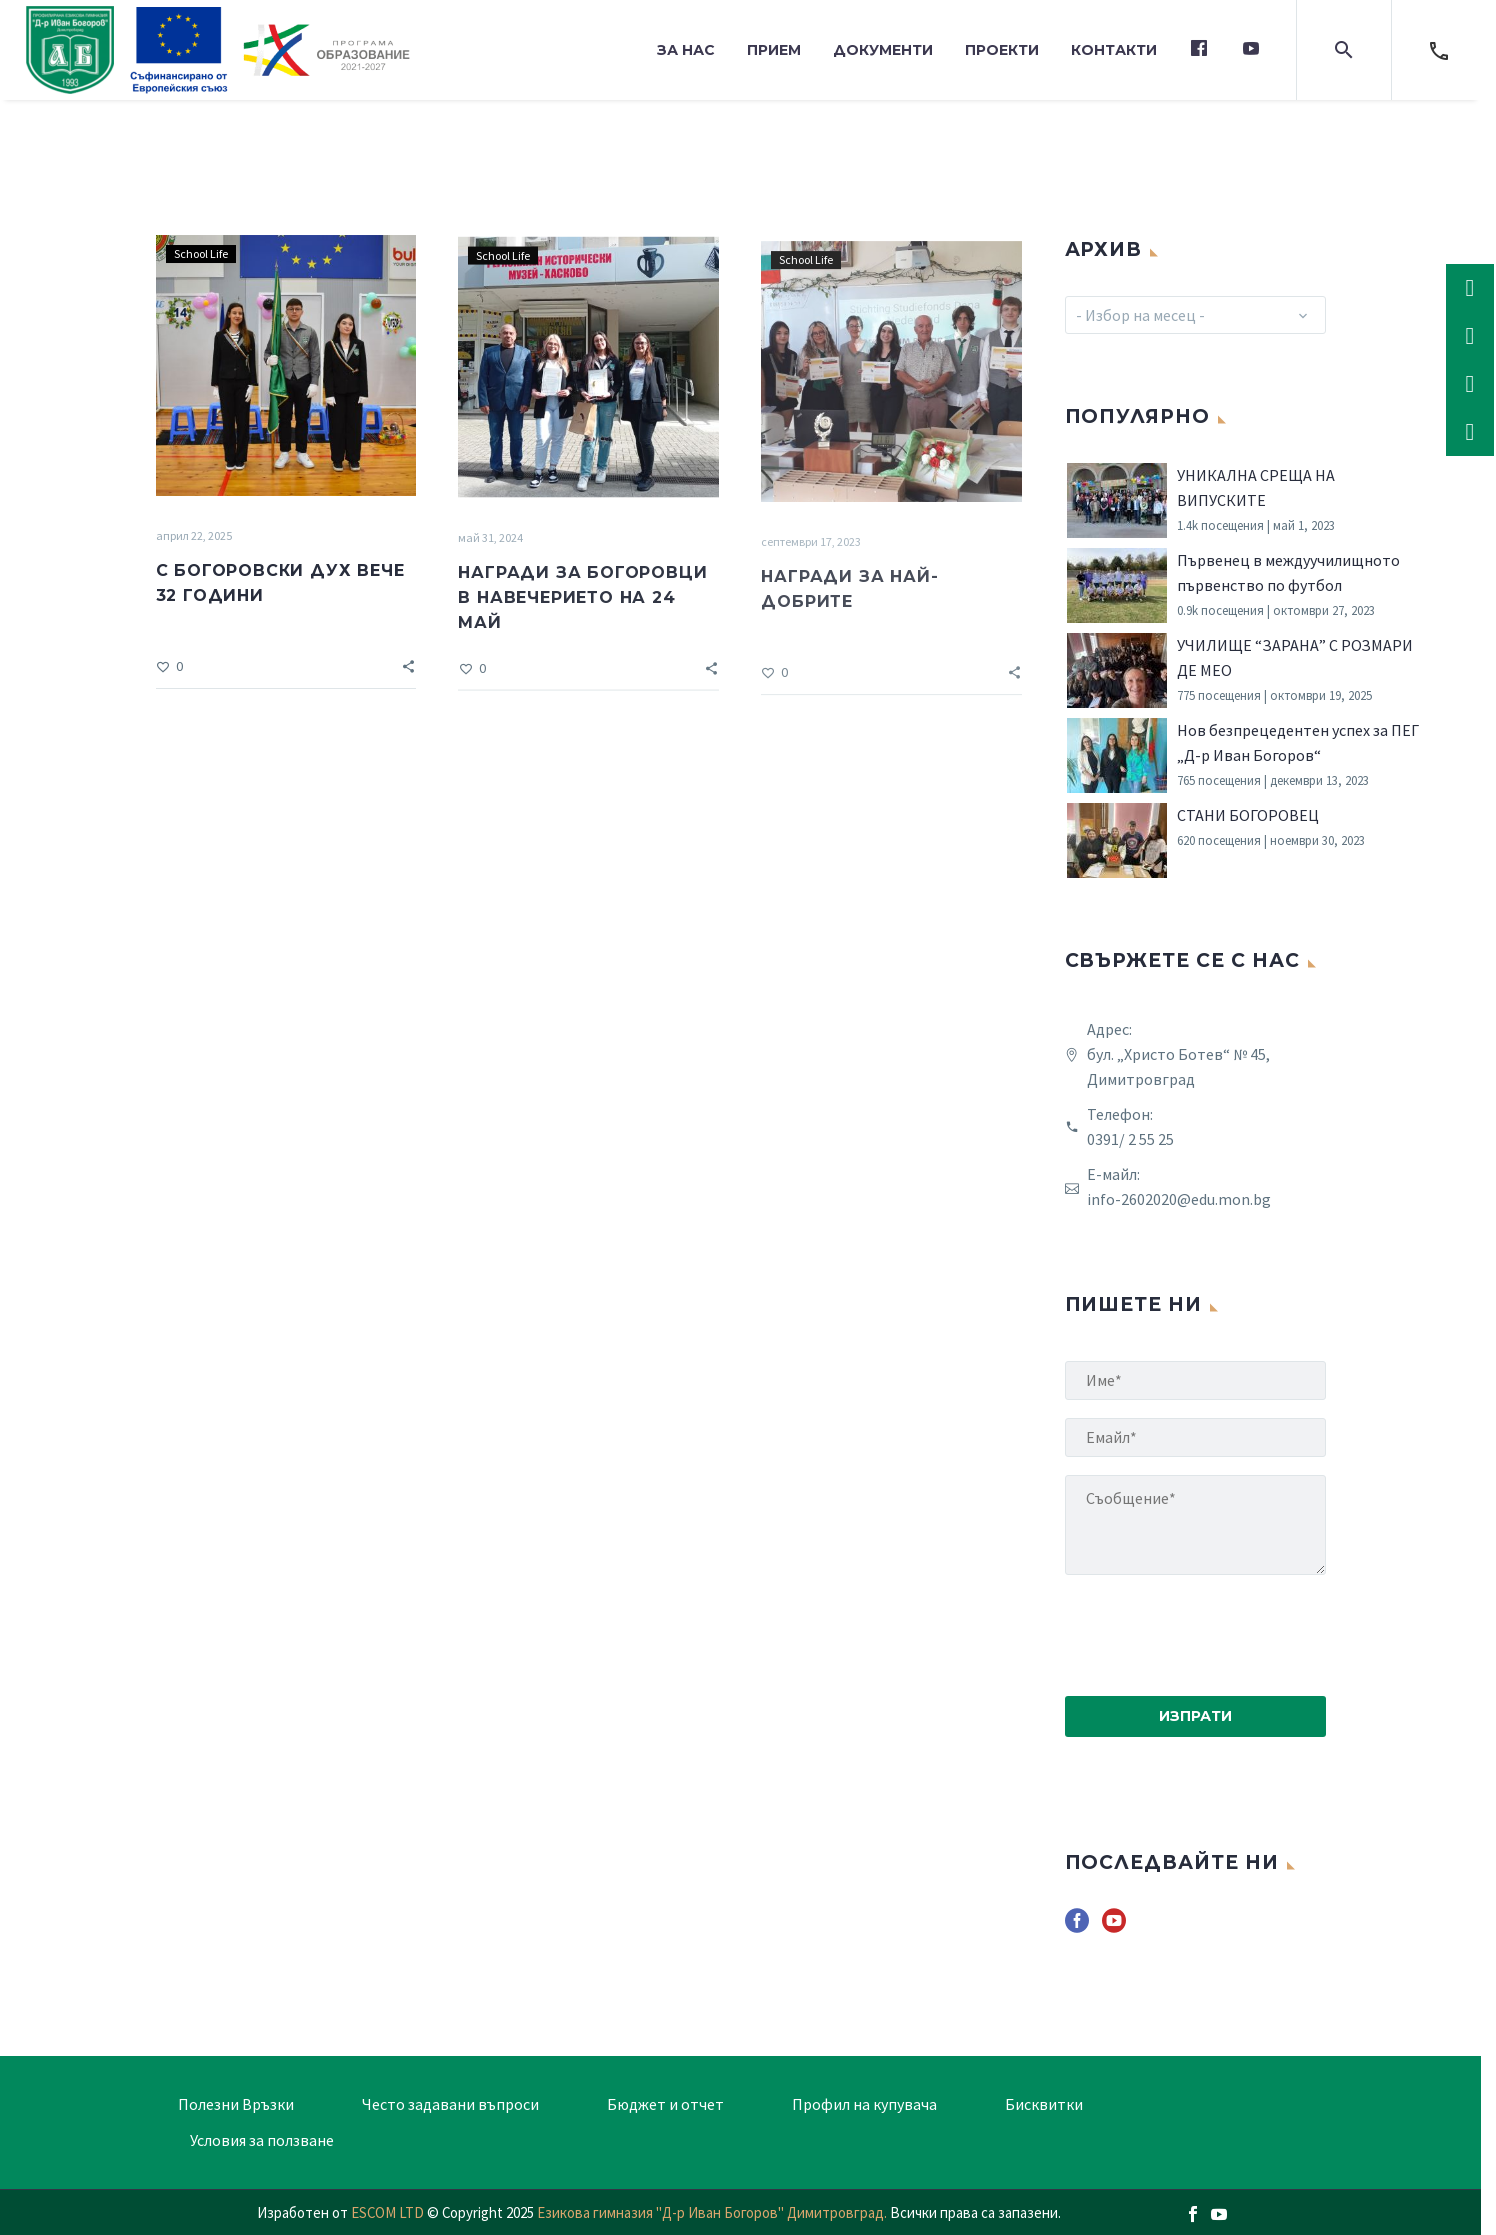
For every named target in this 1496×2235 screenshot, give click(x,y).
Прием (774, 50)
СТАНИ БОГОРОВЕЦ (1248, 815)
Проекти (1002, 50)
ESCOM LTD (387, 2212)
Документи (883, 50)
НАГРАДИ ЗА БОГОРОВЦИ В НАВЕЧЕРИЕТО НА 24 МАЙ (582, 609)
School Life (201, 258)
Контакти (1114, 50)
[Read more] (1439, 50)
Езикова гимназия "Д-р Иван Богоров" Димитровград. (713, 2212)
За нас (686, 50)
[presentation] (1217, 1632)
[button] (1344, 50)
